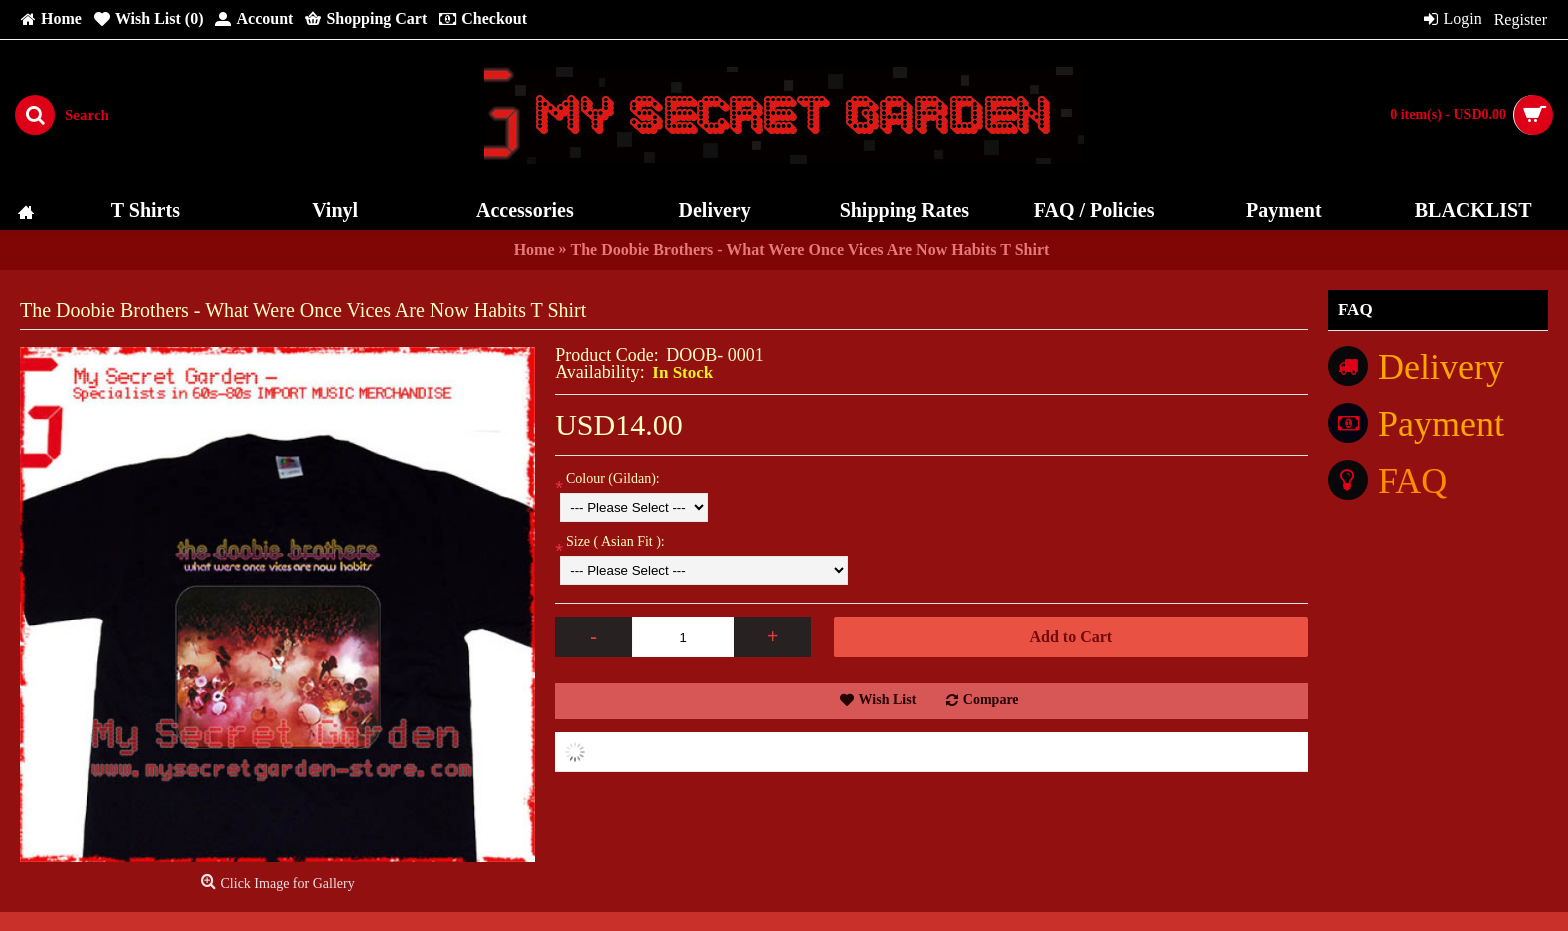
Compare (991, 699)
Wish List (888, 699)
